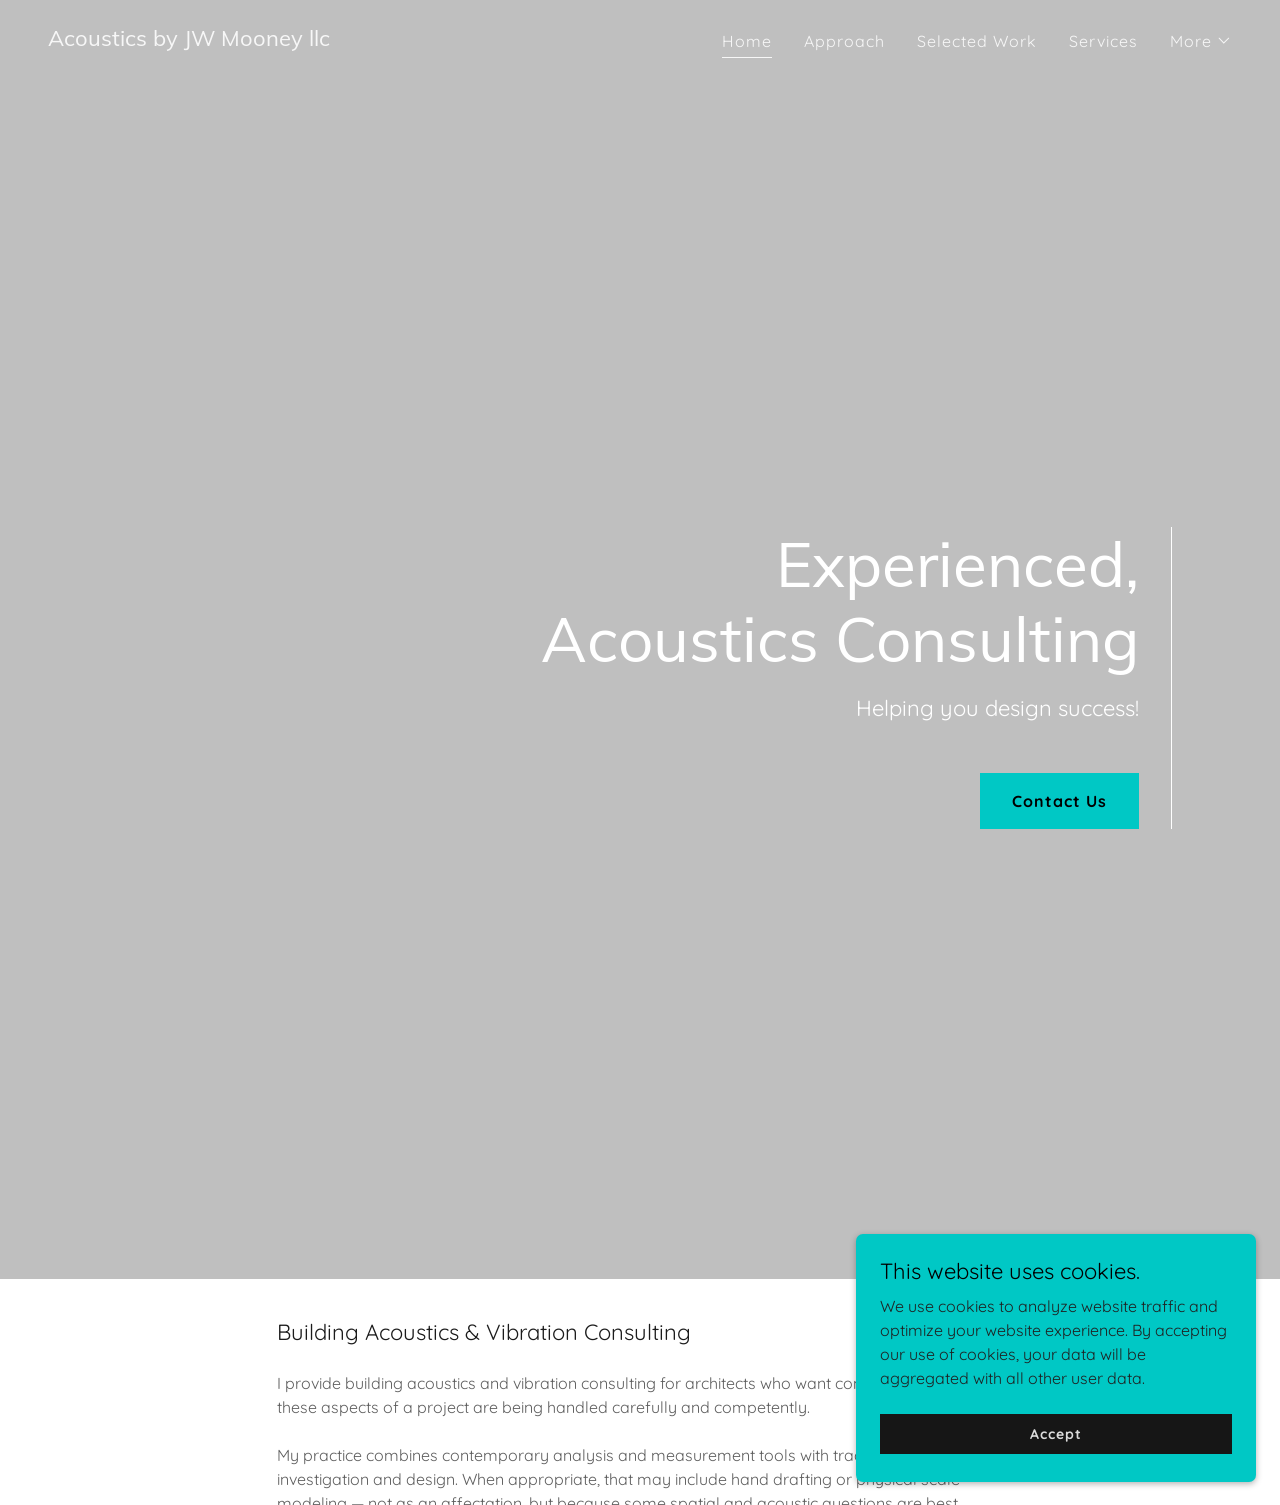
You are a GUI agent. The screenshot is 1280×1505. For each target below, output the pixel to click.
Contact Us (1059, 801)
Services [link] (1103, 41)
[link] (189, 40)
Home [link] (747, 41)
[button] (1201, 41)
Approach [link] (844, 41)
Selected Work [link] (977, 41)
